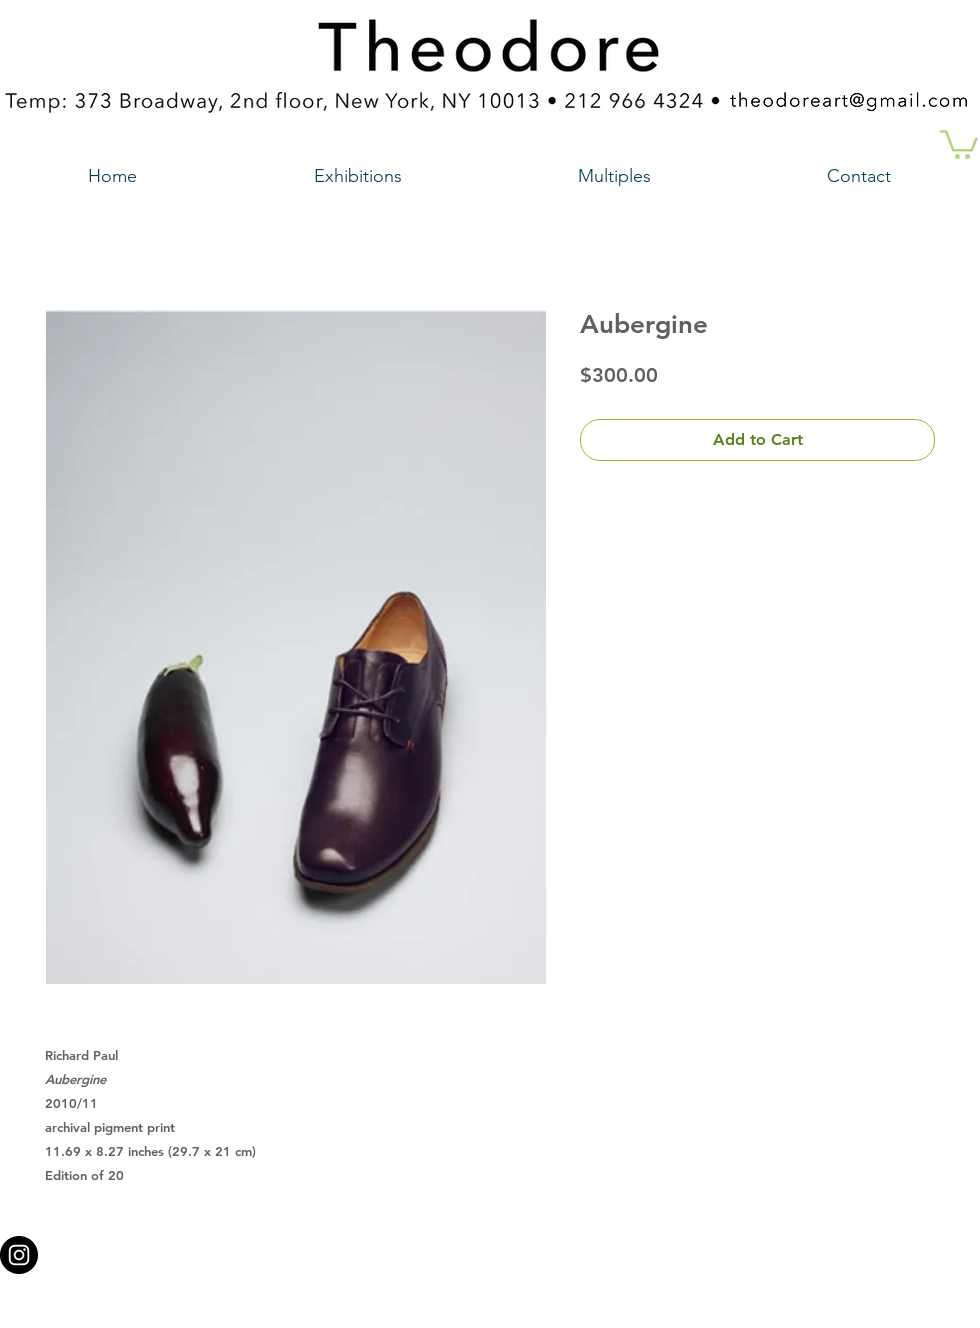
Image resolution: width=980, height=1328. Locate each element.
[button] (959, 143)
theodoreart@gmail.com (405, 1249)
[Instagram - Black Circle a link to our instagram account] (19, 1255)
